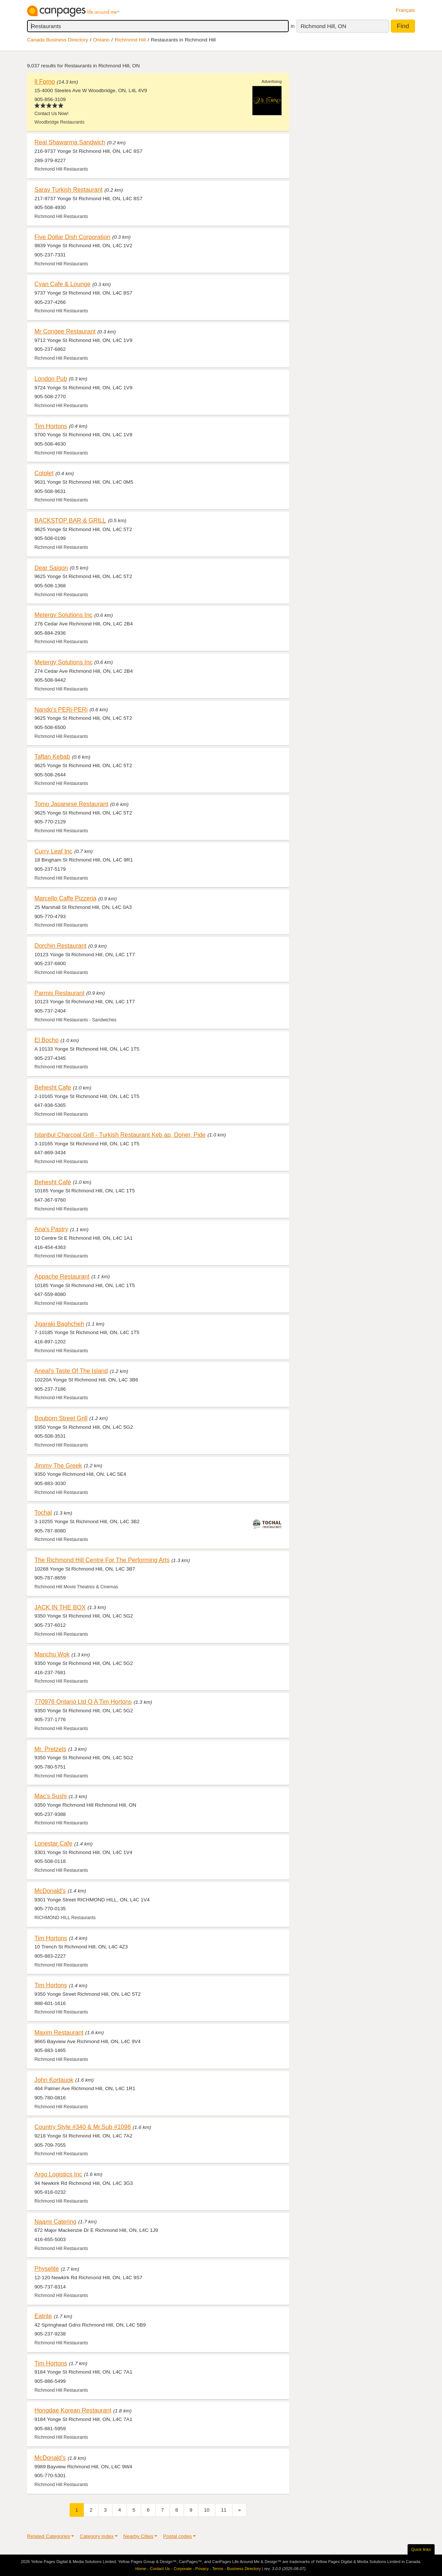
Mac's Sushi (50, 1796)
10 (207, 2510)
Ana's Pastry (51, 1229)
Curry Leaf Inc (53, 851)
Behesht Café (52, 1182)
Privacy (202, 2568)
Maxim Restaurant (58, 2032)
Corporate (183, 2568)
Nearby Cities (138, 2536)
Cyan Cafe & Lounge (62, 284)
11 (224, 2510)
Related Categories (48, 2536)
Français (405, 10)
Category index (96, 2536)
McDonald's (50, 1890)
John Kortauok (53, 2079)
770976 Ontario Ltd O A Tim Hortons (83, 1701)
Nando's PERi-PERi (61, 709)
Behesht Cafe (52, 1087)
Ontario (101, 40)
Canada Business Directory (57, 40)
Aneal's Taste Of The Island (71, 1370)
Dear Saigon (51, 567)
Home (140, 2568)
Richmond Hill (130, 40)
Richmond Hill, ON (323, 26)
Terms (217, 2568)
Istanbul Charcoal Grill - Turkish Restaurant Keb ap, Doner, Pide (119, 1134)
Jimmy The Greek (58, 1465)
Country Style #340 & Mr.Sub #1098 (82, 2126)
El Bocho (46, 1040)
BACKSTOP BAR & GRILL (70, 520)
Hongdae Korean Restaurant (72, 2410)
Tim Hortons (50, 426)
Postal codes (177, 2536)
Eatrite (43, 2316)
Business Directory (244, 2568)
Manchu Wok (52, 1654)
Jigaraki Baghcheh (59, 1323)
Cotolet (44, 473)
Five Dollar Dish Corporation (72, 237)
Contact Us (160, 2568)
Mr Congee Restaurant (65, 331)
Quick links (421, 2549)
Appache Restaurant (62, 1276)
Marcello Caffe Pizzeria (65, 898)
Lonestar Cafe (53, 1843)
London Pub (50, 378)
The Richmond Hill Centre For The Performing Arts (102, 1559)
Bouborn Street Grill (60, 1418)
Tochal (43, 1512)
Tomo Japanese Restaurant (71, 803)
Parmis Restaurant (59, 993)
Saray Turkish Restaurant (68, 189)
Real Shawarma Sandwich (69, 142)
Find (403, 26)
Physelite (46, 2268)
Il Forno (44, 81)
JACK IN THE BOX (60, 1607)
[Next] (239, 2510)
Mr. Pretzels (50, 1749)
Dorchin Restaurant (60, 945)
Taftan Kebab (52, 756)
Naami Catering (55, 2221)
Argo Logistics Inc (58, 2174)
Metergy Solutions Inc (63, 614)
